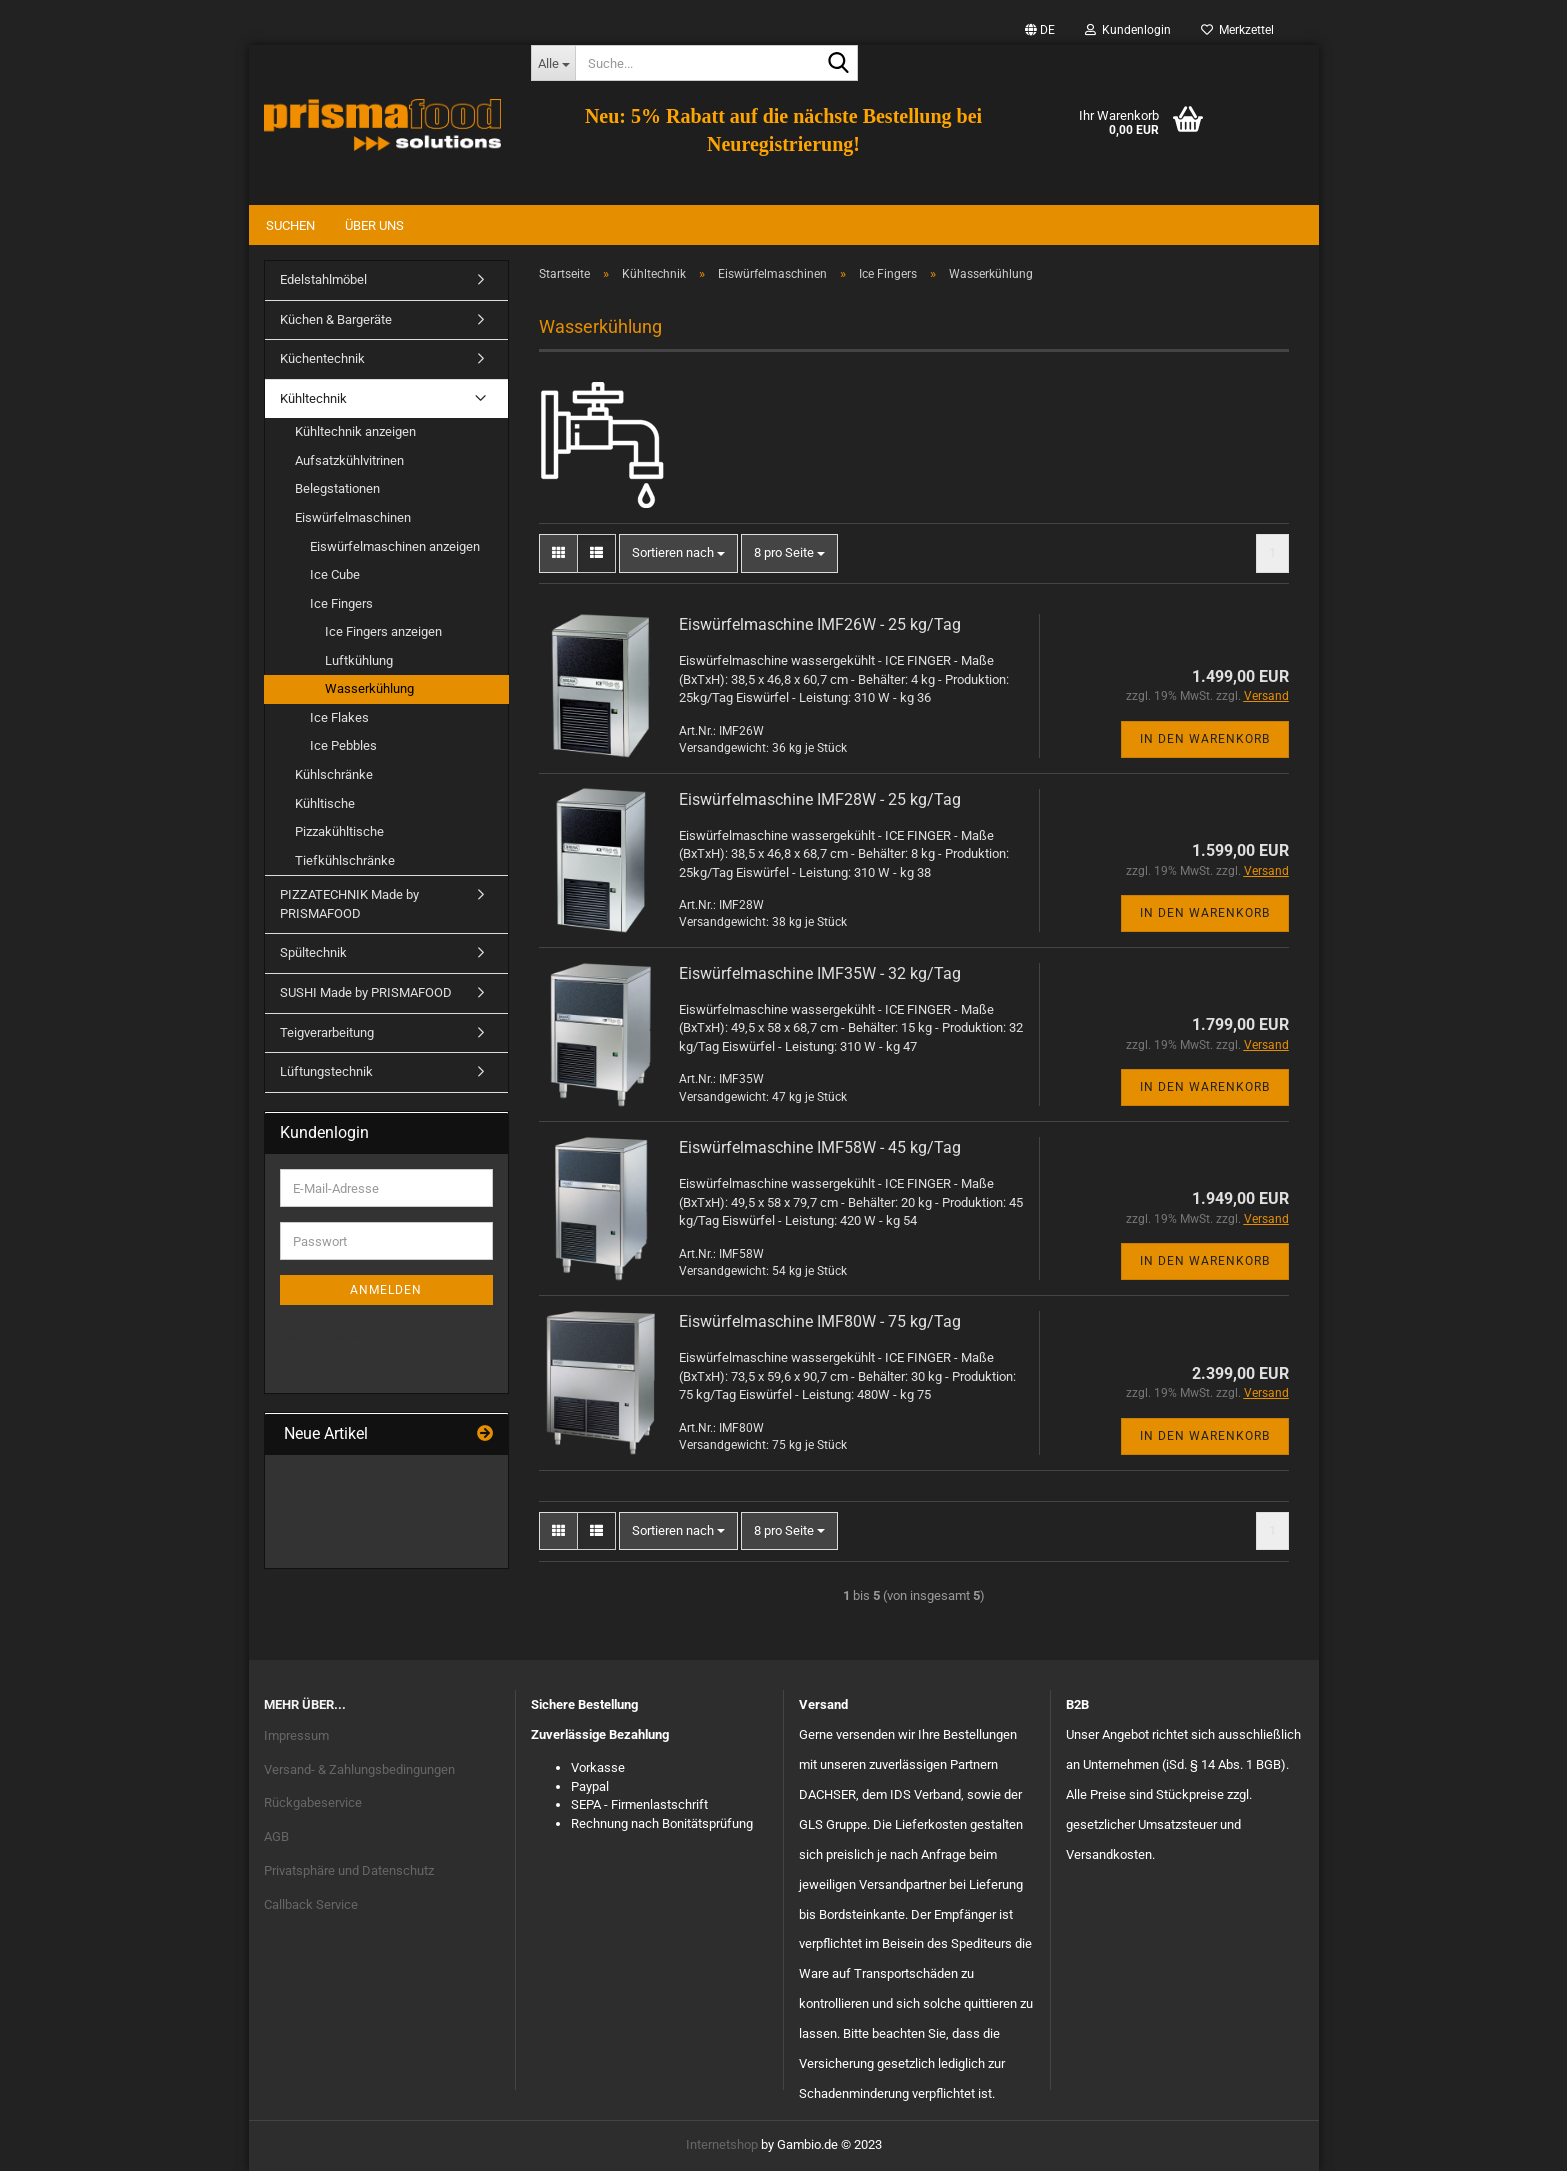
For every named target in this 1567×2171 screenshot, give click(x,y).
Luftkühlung (359, 660)
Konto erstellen (322, 1333)
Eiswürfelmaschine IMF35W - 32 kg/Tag (820, 973)
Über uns (374, 225)
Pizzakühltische (339, 831)
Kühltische (325, 803)
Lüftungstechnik (326, 1071)
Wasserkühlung (369, 688)
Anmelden (386, 1290)
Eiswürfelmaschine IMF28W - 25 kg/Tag (820, 799)
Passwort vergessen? (341, 1362)
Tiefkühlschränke (345, 860)
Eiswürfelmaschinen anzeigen (395, 546)
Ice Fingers (341, 603)
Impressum (296, 1735)
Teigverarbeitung (327, 1032)
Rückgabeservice (313, 1802)
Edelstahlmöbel (323, 279)
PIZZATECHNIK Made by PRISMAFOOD (349, 904)
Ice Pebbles (343, 745)
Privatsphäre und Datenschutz (349, 1870)
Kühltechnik (313, 398)
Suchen (290, 225)
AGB (276, 1836)
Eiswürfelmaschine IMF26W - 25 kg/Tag (820, 624)
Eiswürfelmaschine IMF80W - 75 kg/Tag (820, 1321)
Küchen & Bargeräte (336, 319)
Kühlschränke (334, 774)
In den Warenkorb (1205, 739)
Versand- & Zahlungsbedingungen (359, 1769)
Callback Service (311, 1904)
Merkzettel (1237, 30)
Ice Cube (335, 574)
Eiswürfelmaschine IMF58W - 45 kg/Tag (820, 1147)
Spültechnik (313, 952)
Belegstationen (337, 488)
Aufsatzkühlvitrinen (349, 460)
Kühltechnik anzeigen (355, 431)
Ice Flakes (339, 717)
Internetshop (722, 2144)
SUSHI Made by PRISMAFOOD (366, 992)
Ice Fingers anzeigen (383, 631)
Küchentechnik (322, 358)
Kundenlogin (1128, 30)
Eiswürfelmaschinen (353, 517)
